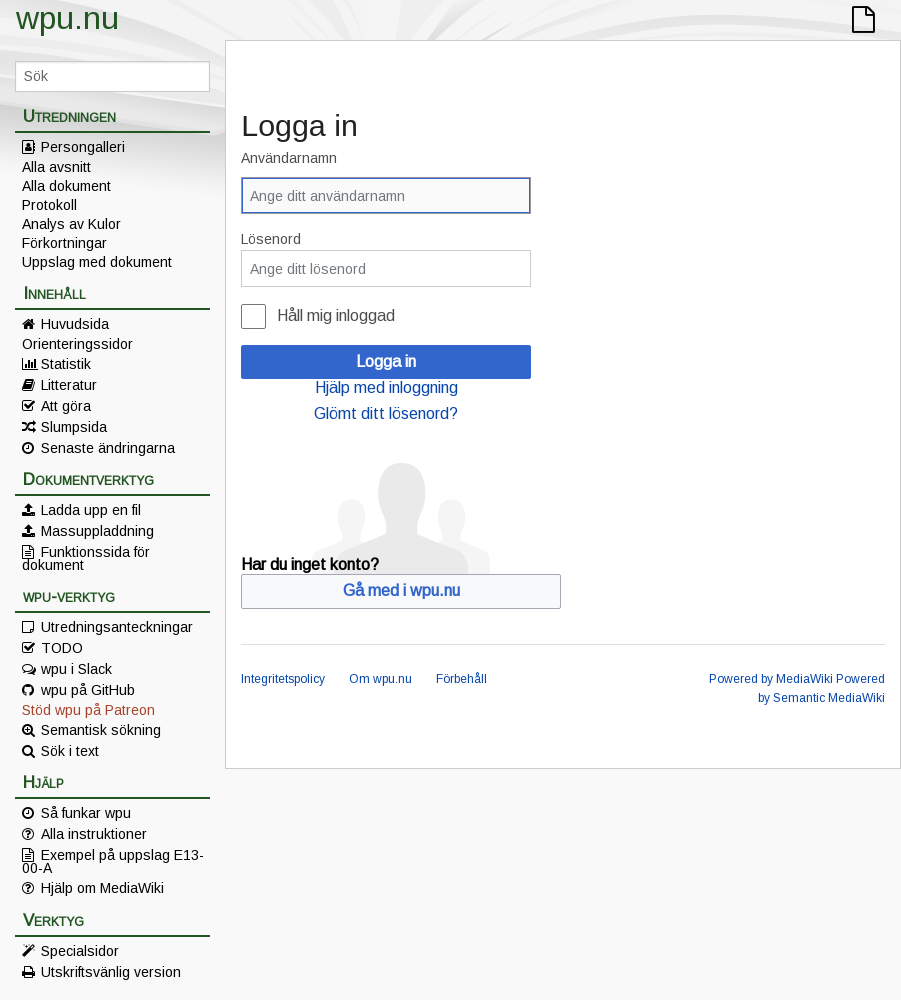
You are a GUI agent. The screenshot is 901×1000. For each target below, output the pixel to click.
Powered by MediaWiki (771, 679)
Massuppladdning (97, 531)
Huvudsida (75, 324)
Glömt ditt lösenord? (386, 413)
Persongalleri (83, 147)
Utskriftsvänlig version (111, 972)
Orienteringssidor (77, 344)
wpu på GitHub (88, 690)
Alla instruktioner (94, 834)
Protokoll (49, 205)
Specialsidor (80, 951)
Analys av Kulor (71, 224)
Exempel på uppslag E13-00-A (113, 861)
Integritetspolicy (283, 679)
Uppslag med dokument (97, 262)
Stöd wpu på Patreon (88, 710)
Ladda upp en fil (91, 510)
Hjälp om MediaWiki (102, 888)
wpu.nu (67, 18)
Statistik (66, 364)
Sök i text (70, 751)
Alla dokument (66, 186)
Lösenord (271, 239)
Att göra (66, 406)
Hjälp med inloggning (386, 387)
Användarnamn (289, 158)
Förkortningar (64, 243)
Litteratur (69, 385)
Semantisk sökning (101, 730)
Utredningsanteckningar (117, 627)
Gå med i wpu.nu (401, 590)
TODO (62, 648)
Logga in (386, 361)
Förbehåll (461, 679)
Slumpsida (74, 427)
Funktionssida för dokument (86, 558)
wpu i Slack (76, 669)
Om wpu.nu (380, 679)
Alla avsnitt (56, 167)
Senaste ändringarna (108, 448)
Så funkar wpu (86, 813)
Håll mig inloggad (336, 315)
